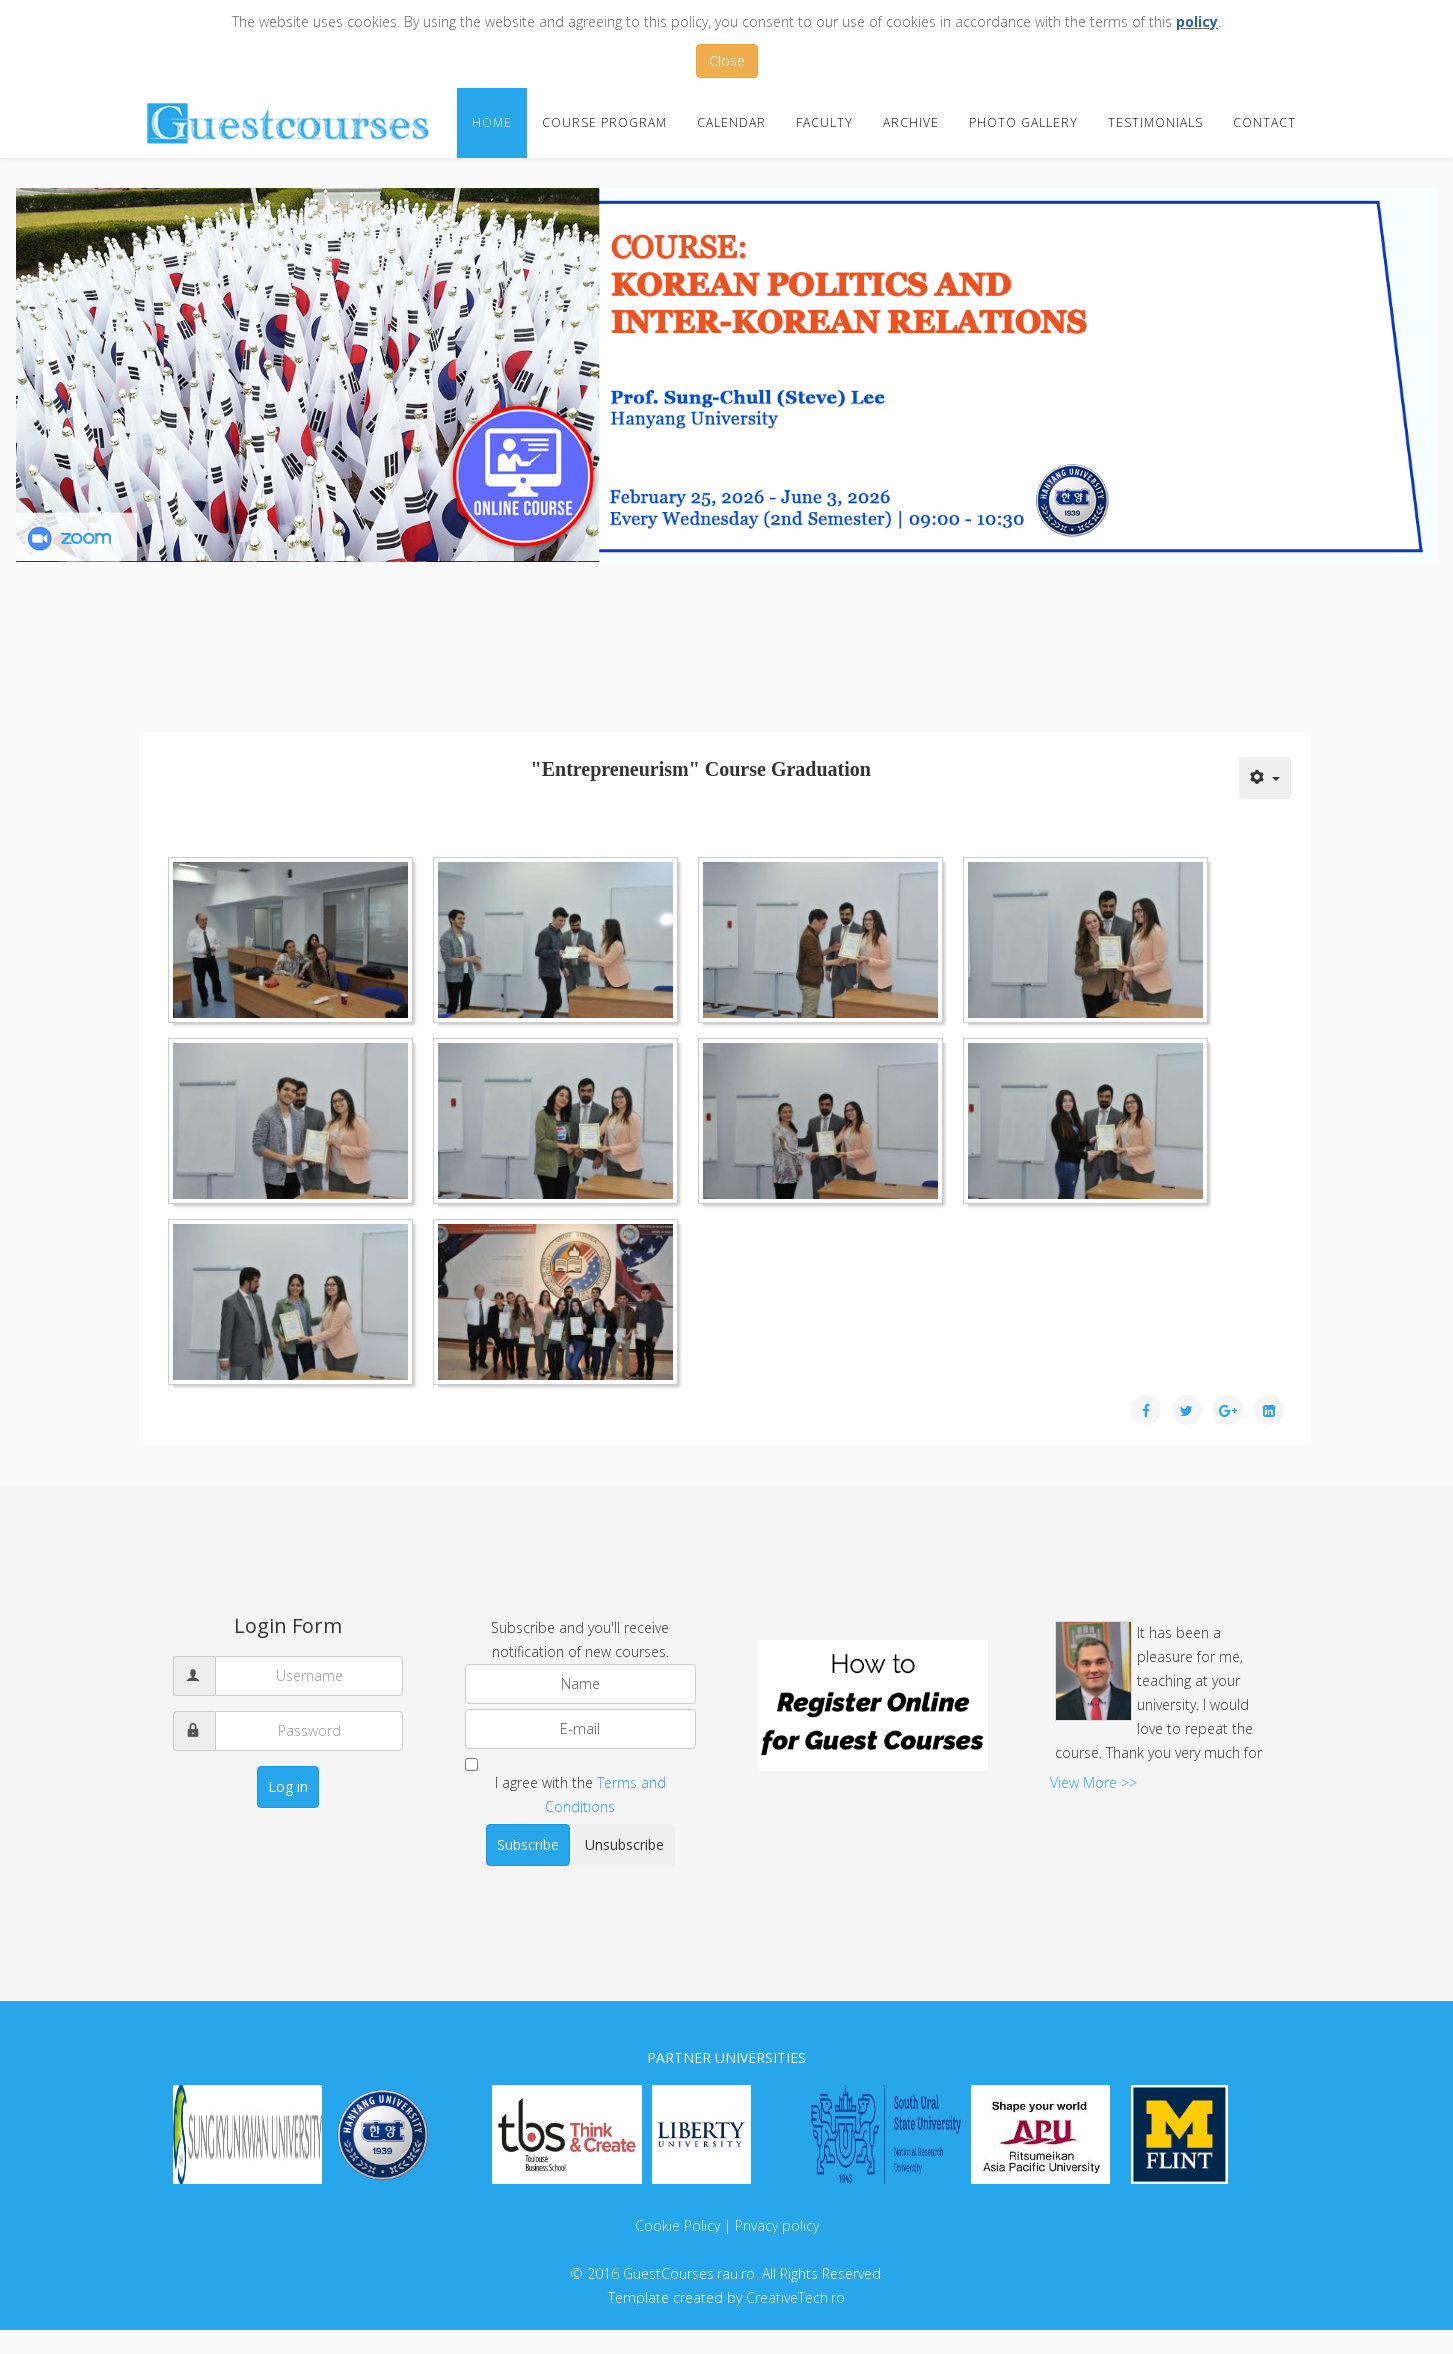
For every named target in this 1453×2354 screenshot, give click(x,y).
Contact (1264, 122)
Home (492, 122)
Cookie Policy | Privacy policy (727, 2225)
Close (727, 60)
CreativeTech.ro (795, 2297)
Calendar (731, 122)
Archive (911, 122)
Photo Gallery (1023, 122)
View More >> (1093, 1782)
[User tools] (1265, 778)
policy (1197, 21)
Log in (288, 1786)
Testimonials (1155, 122)
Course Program (604, 122)
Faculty (824, 122)
